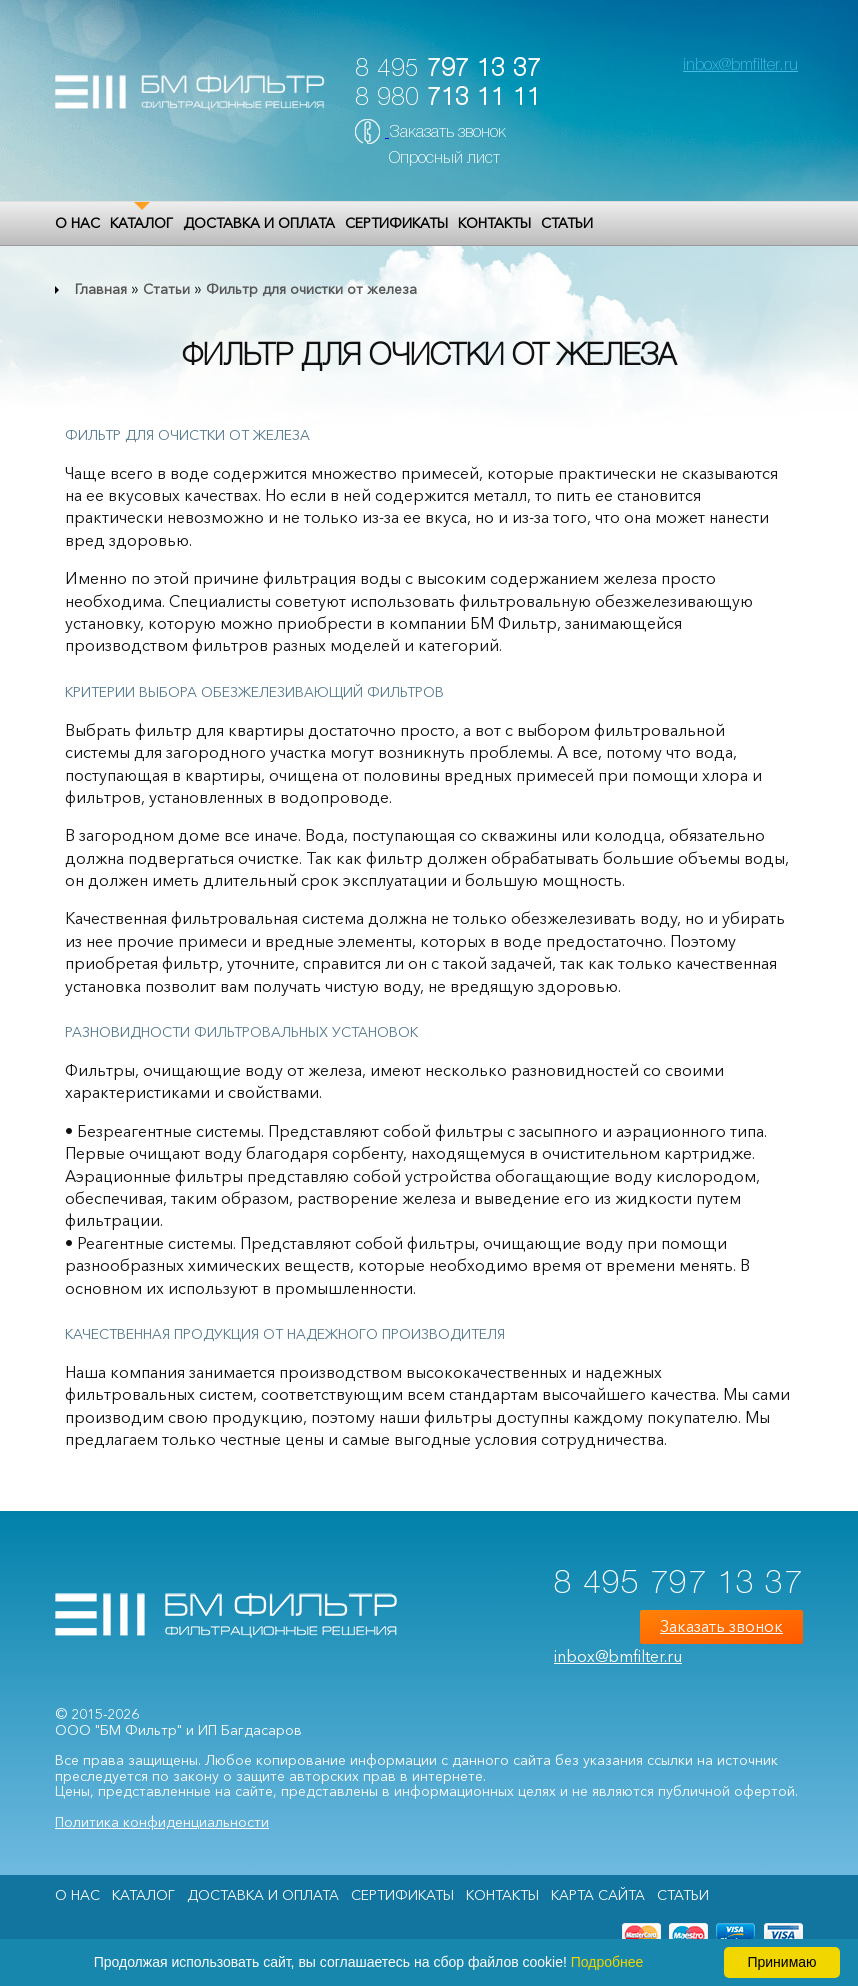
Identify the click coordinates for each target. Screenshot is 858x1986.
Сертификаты (396, 223)
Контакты (494, 223)
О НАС (77, 223)
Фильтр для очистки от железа (311, 289)
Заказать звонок (447, 133)
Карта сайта (598, 1895)
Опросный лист (444, 159)
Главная (101, 289)
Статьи (567, 223)
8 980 (448, 98)
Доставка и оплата (259, 223)
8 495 (448, 69)
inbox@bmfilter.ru (740, 66)
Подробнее (607, 1962)
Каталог (141, 223)
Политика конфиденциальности (162, 1822)
